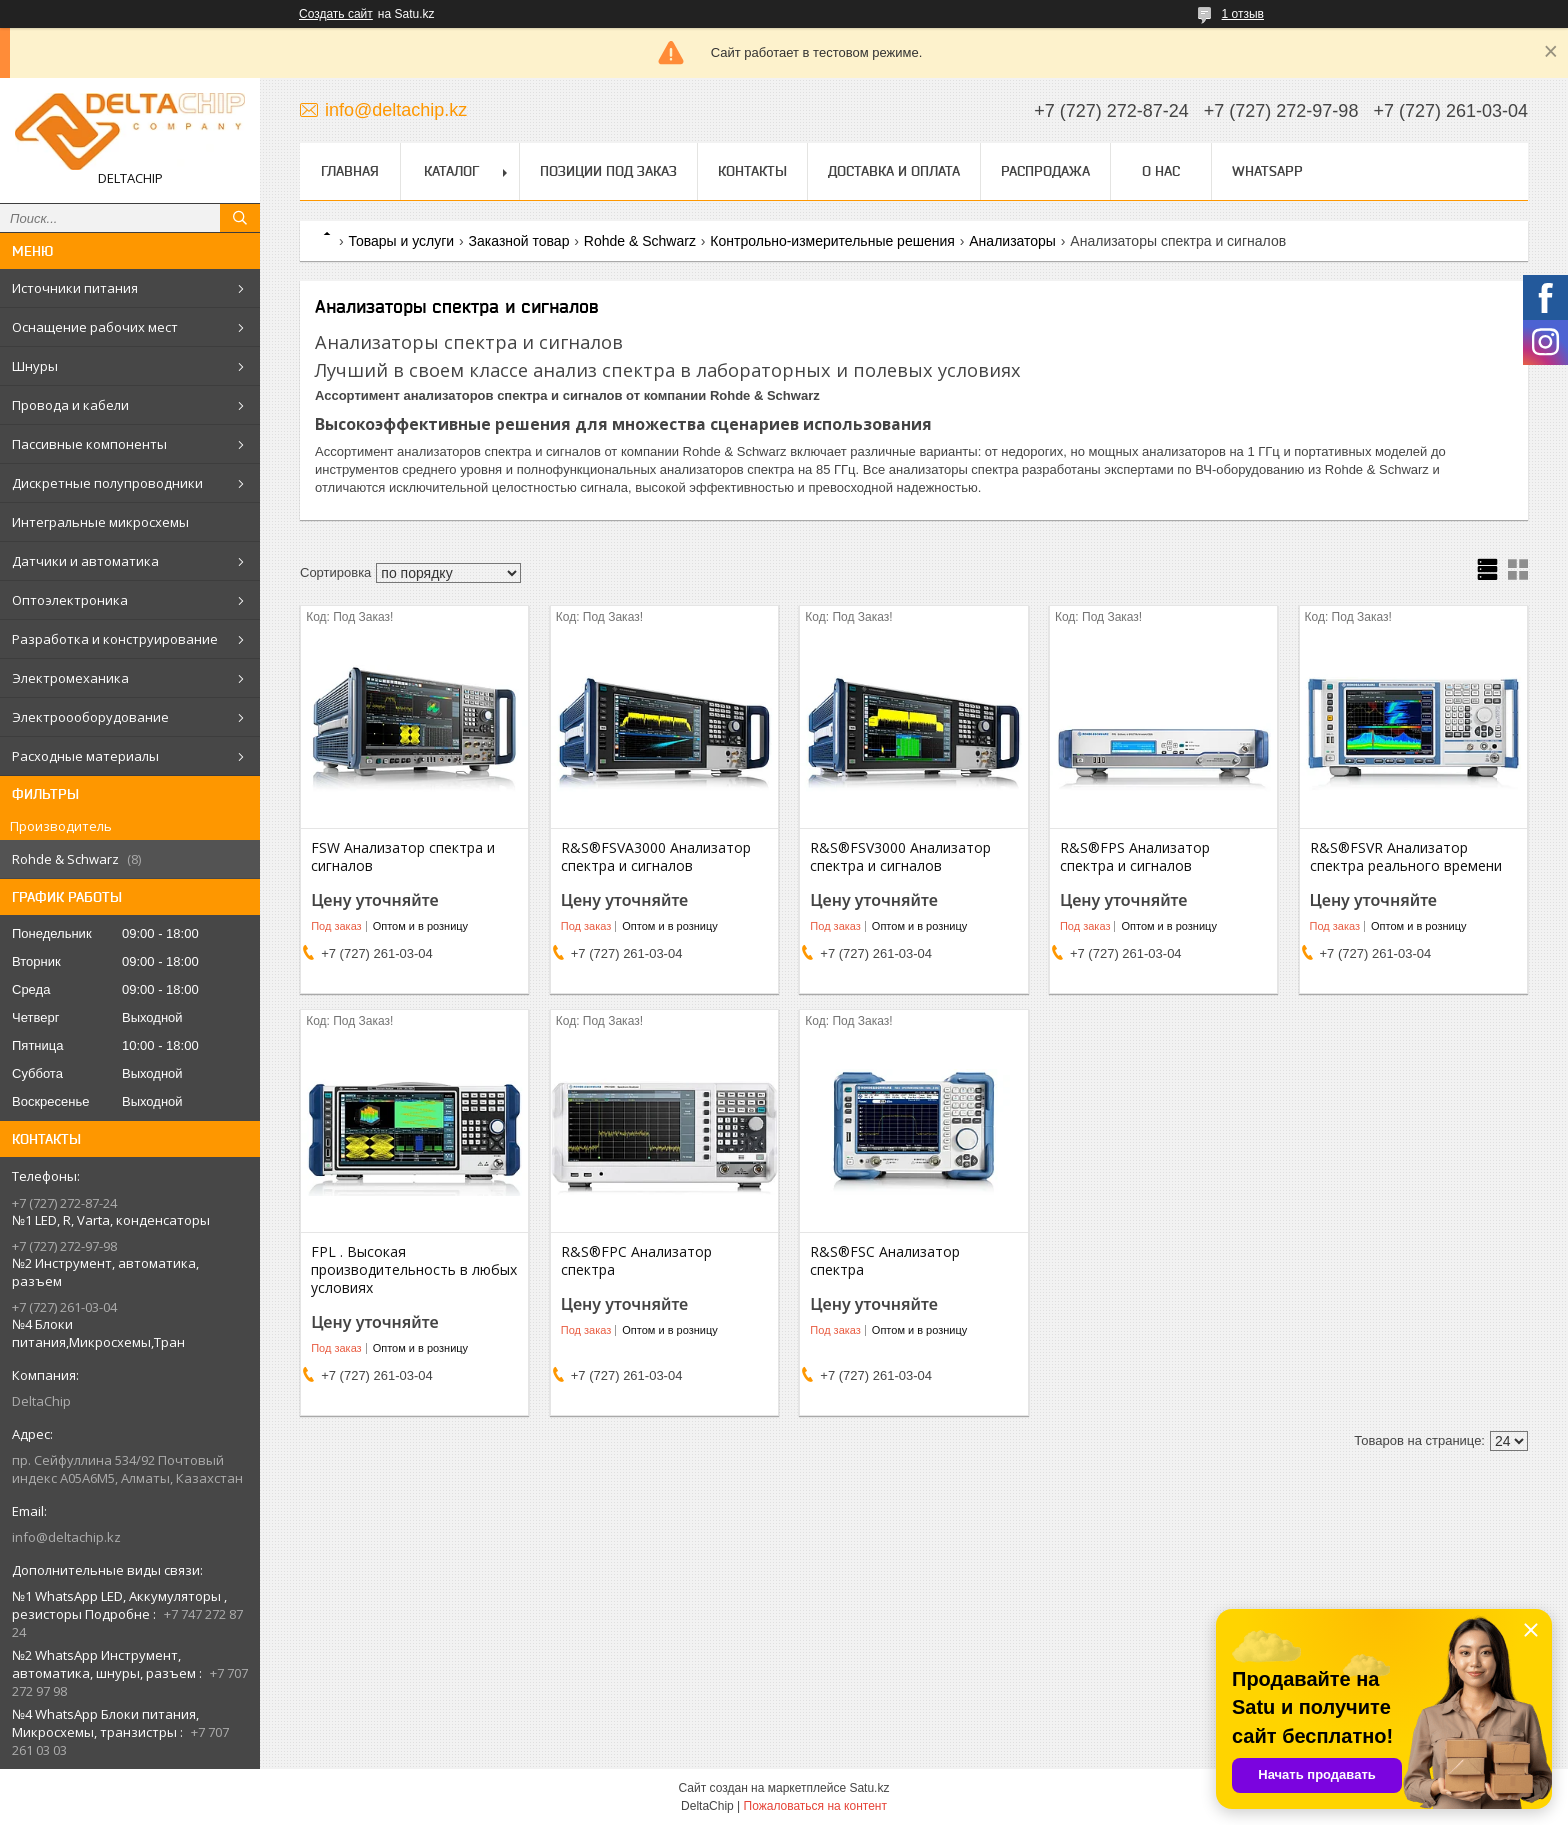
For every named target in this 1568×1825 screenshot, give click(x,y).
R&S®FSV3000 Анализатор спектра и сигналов (900, 857)
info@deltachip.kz (66, 1537)
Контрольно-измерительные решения (832, 241)
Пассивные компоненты (89, 444)
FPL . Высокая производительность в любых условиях (414, 1270)
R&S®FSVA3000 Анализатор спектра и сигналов (656, 857)
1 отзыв (1243, 14)
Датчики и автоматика (85, 561)
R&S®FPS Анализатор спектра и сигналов (1135, 857)
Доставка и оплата (894, 171)
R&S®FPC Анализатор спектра (636, 1261)
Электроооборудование (90, 717)
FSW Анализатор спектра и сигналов (403, 857)
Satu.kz (869, 1788)
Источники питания (75, 288)
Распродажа (1045, 171)
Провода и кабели (70, 405)
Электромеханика (70, 678)
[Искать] (240, 218)
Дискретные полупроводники (107, 483)
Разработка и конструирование (115, 639)
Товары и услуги (401, 241)
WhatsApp (1267, 171)
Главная (350, 171)
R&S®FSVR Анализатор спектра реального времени (1406, 857)
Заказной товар (519, 241)
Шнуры (35, 366)
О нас (1161, 171)
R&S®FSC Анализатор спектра (885, 1261)
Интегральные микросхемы (100, 522)
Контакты (752, 171)
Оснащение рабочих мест (95, 327)
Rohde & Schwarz (640, 241)
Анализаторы (1012, 241)
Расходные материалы (85, 756)
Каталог (451, 171)
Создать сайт (336, 14)
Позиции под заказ (608, 171)
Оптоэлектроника (70, 600)
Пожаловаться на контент (815, 1806)
